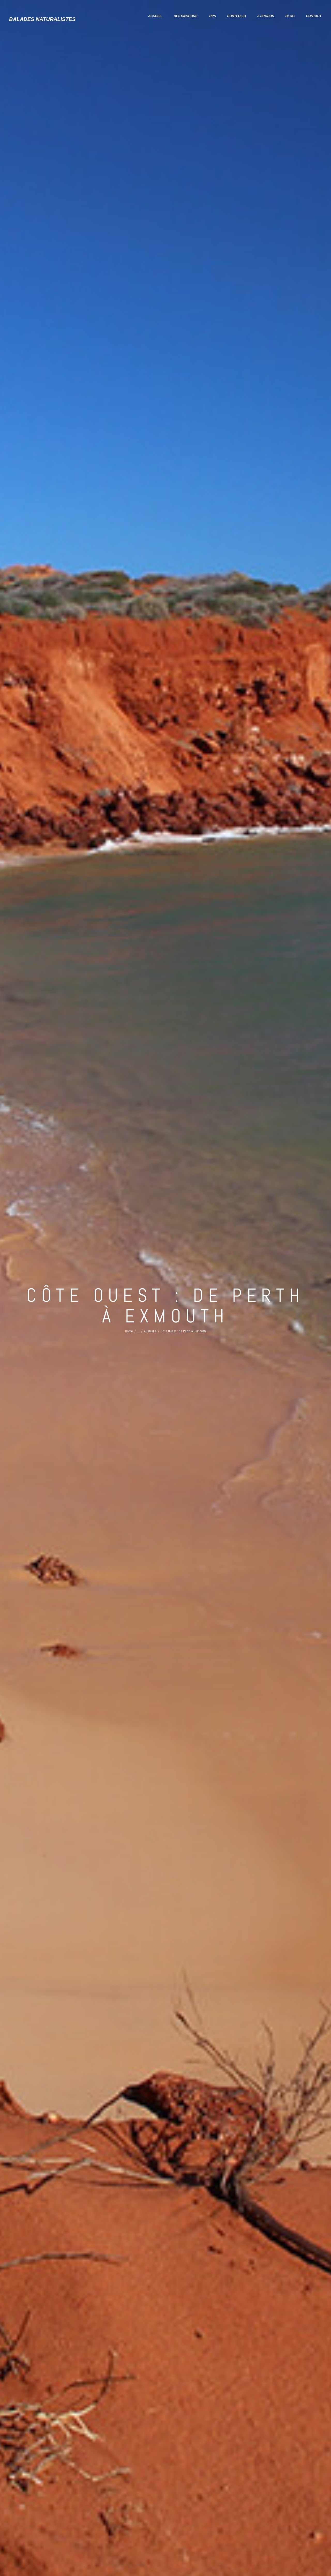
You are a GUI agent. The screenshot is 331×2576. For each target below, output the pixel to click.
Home (129, 1329)
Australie (150, 1329)
